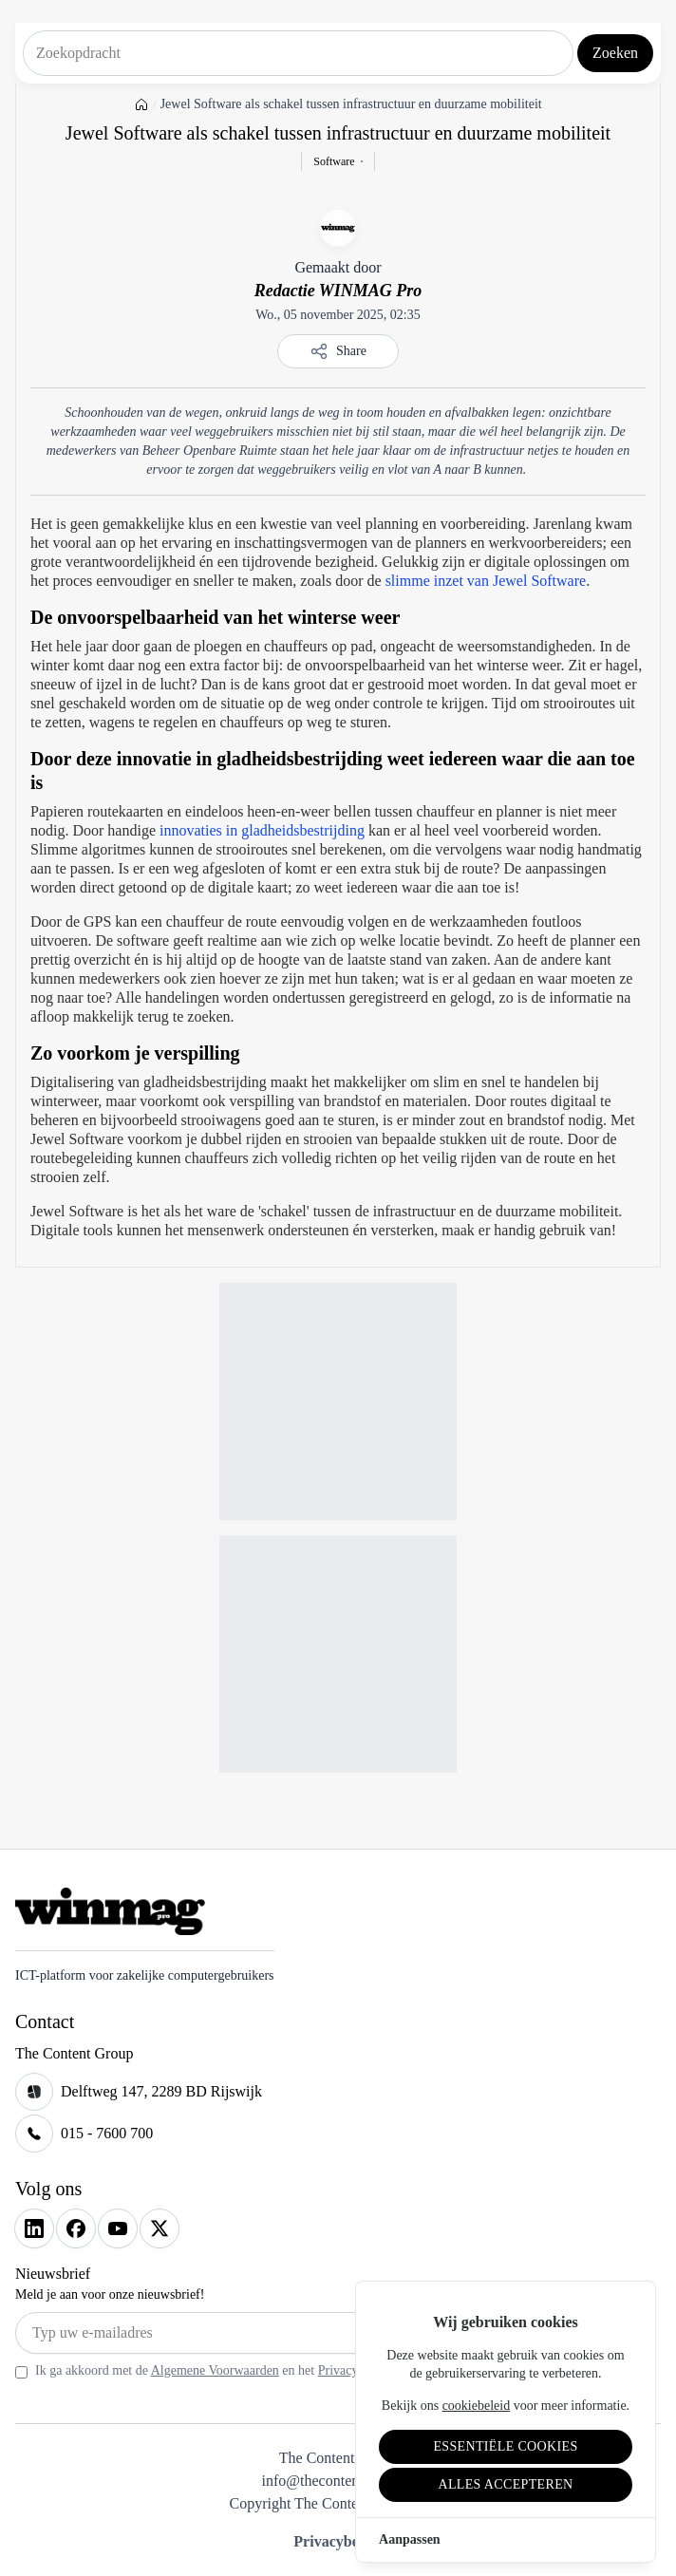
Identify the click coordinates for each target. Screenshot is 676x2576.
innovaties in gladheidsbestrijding (262, 830)
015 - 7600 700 (107, 2133)
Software (333, 161)
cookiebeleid (476, 2405)
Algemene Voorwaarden (215, 2370)
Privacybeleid (337, 2541)
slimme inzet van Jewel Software (486, 581)
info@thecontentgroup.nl (338, 2481)
